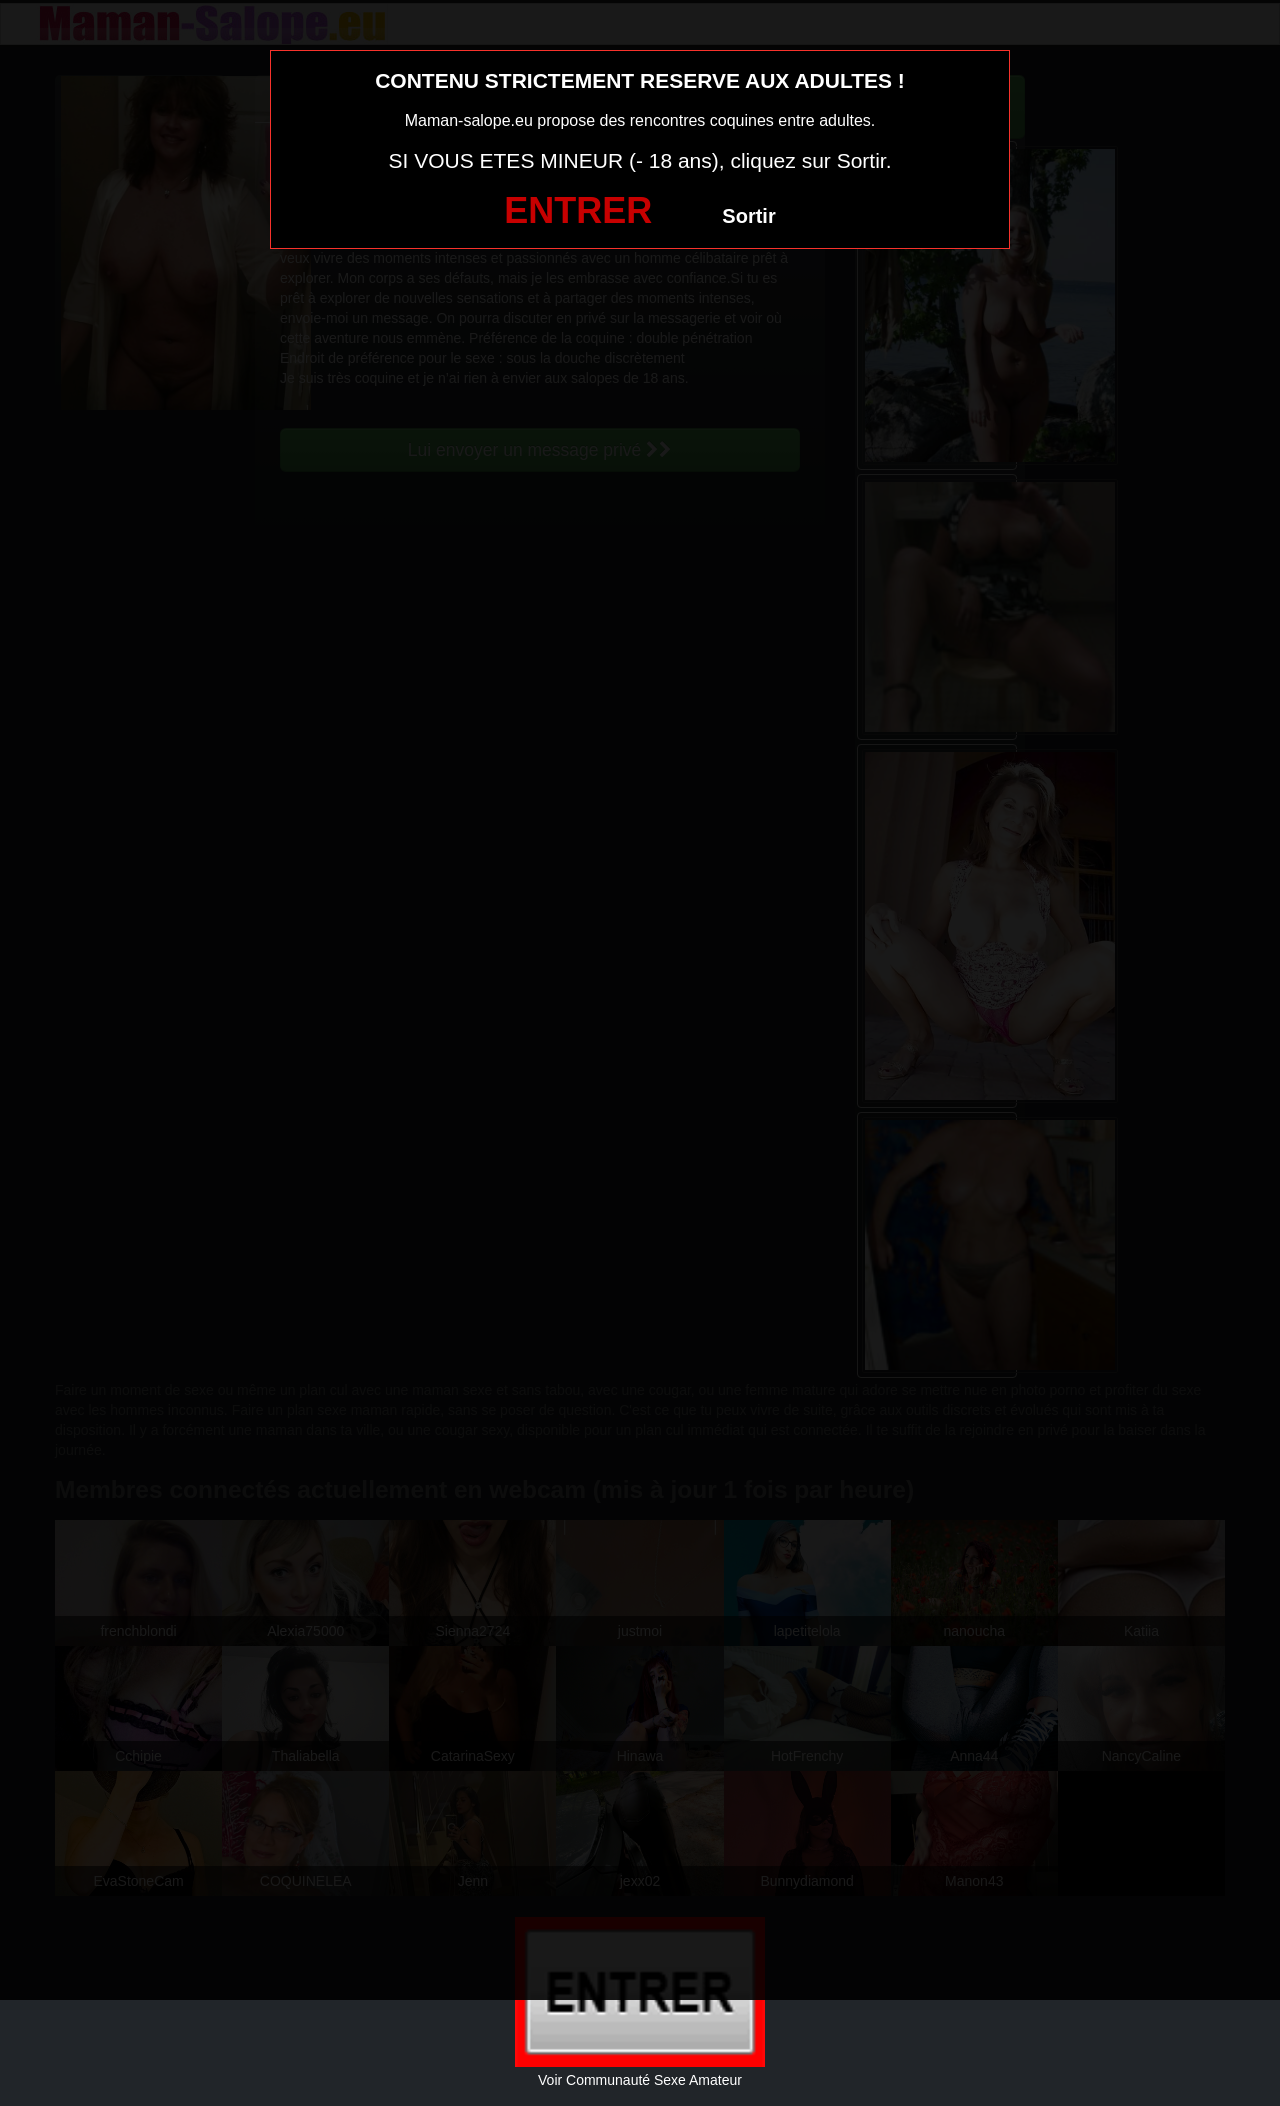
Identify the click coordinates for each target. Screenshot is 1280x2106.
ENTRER (578, 210)
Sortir (748, 216)
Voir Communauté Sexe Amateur (640, 2080)
